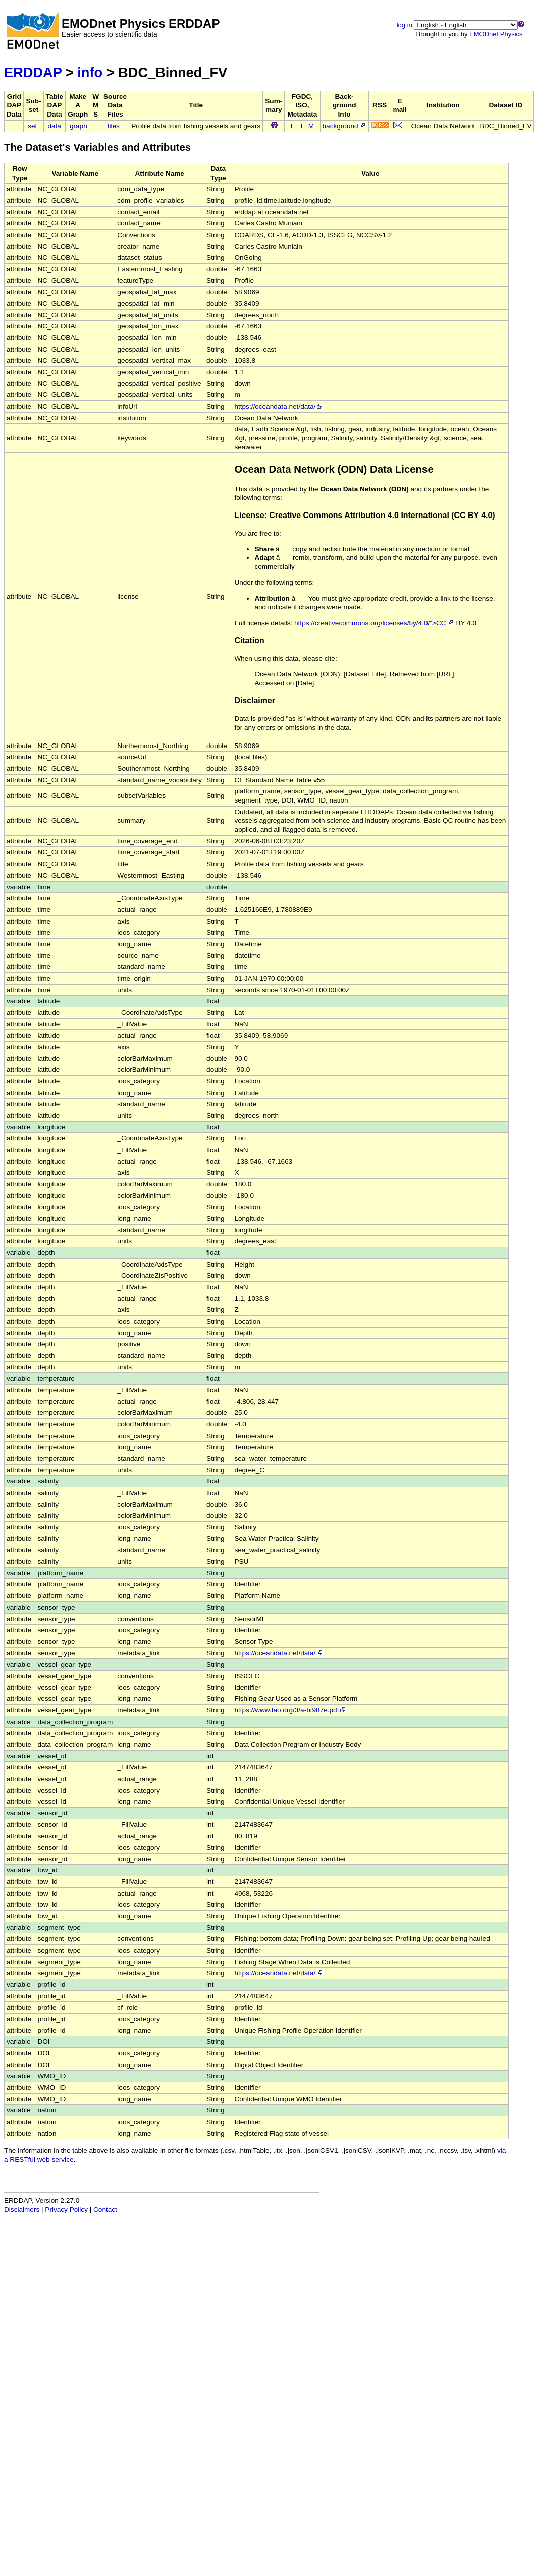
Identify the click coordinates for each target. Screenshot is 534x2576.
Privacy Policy (66, 2209)
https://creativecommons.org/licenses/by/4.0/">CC (374, 623)
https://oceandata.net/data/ (279, 406)
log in (404, 25)
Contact (105, 2209)
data (54, 126)
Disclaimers (21, 2209)
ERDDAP (33, 72)
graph (78, 126)
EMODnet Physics (495, 34)
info (89, 72)
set (32, 126)
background (344, 126)
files (114, 126)
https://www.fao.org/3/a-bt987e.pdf (290, 1710)
